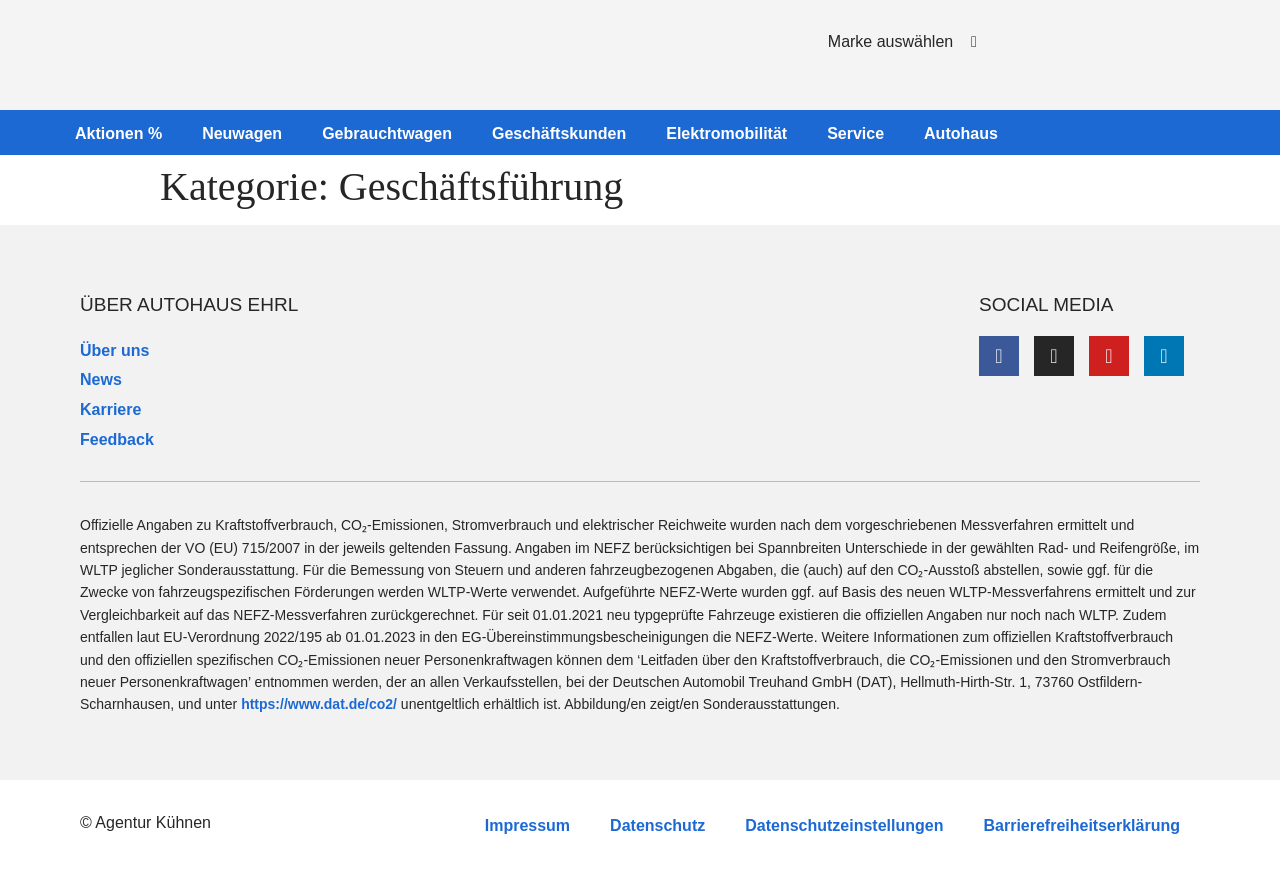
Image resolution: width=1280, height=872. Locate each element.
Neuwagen (242, 133)
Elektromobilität (726, 133)
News (101, 379)
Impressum (527, 825)
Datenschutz (657, 825)
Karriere (110, 409)
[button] (895, 49)
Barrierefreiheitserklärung (1081, 825)
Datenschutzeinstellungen (844, 825)
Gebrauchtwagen (387, 133)
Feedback (117, 439)
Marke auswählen (890, 41)
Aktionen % (118, 133)
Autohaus (961, 133)
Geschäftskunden (559, 133)
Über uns (114, 350)
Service (855, 133)
